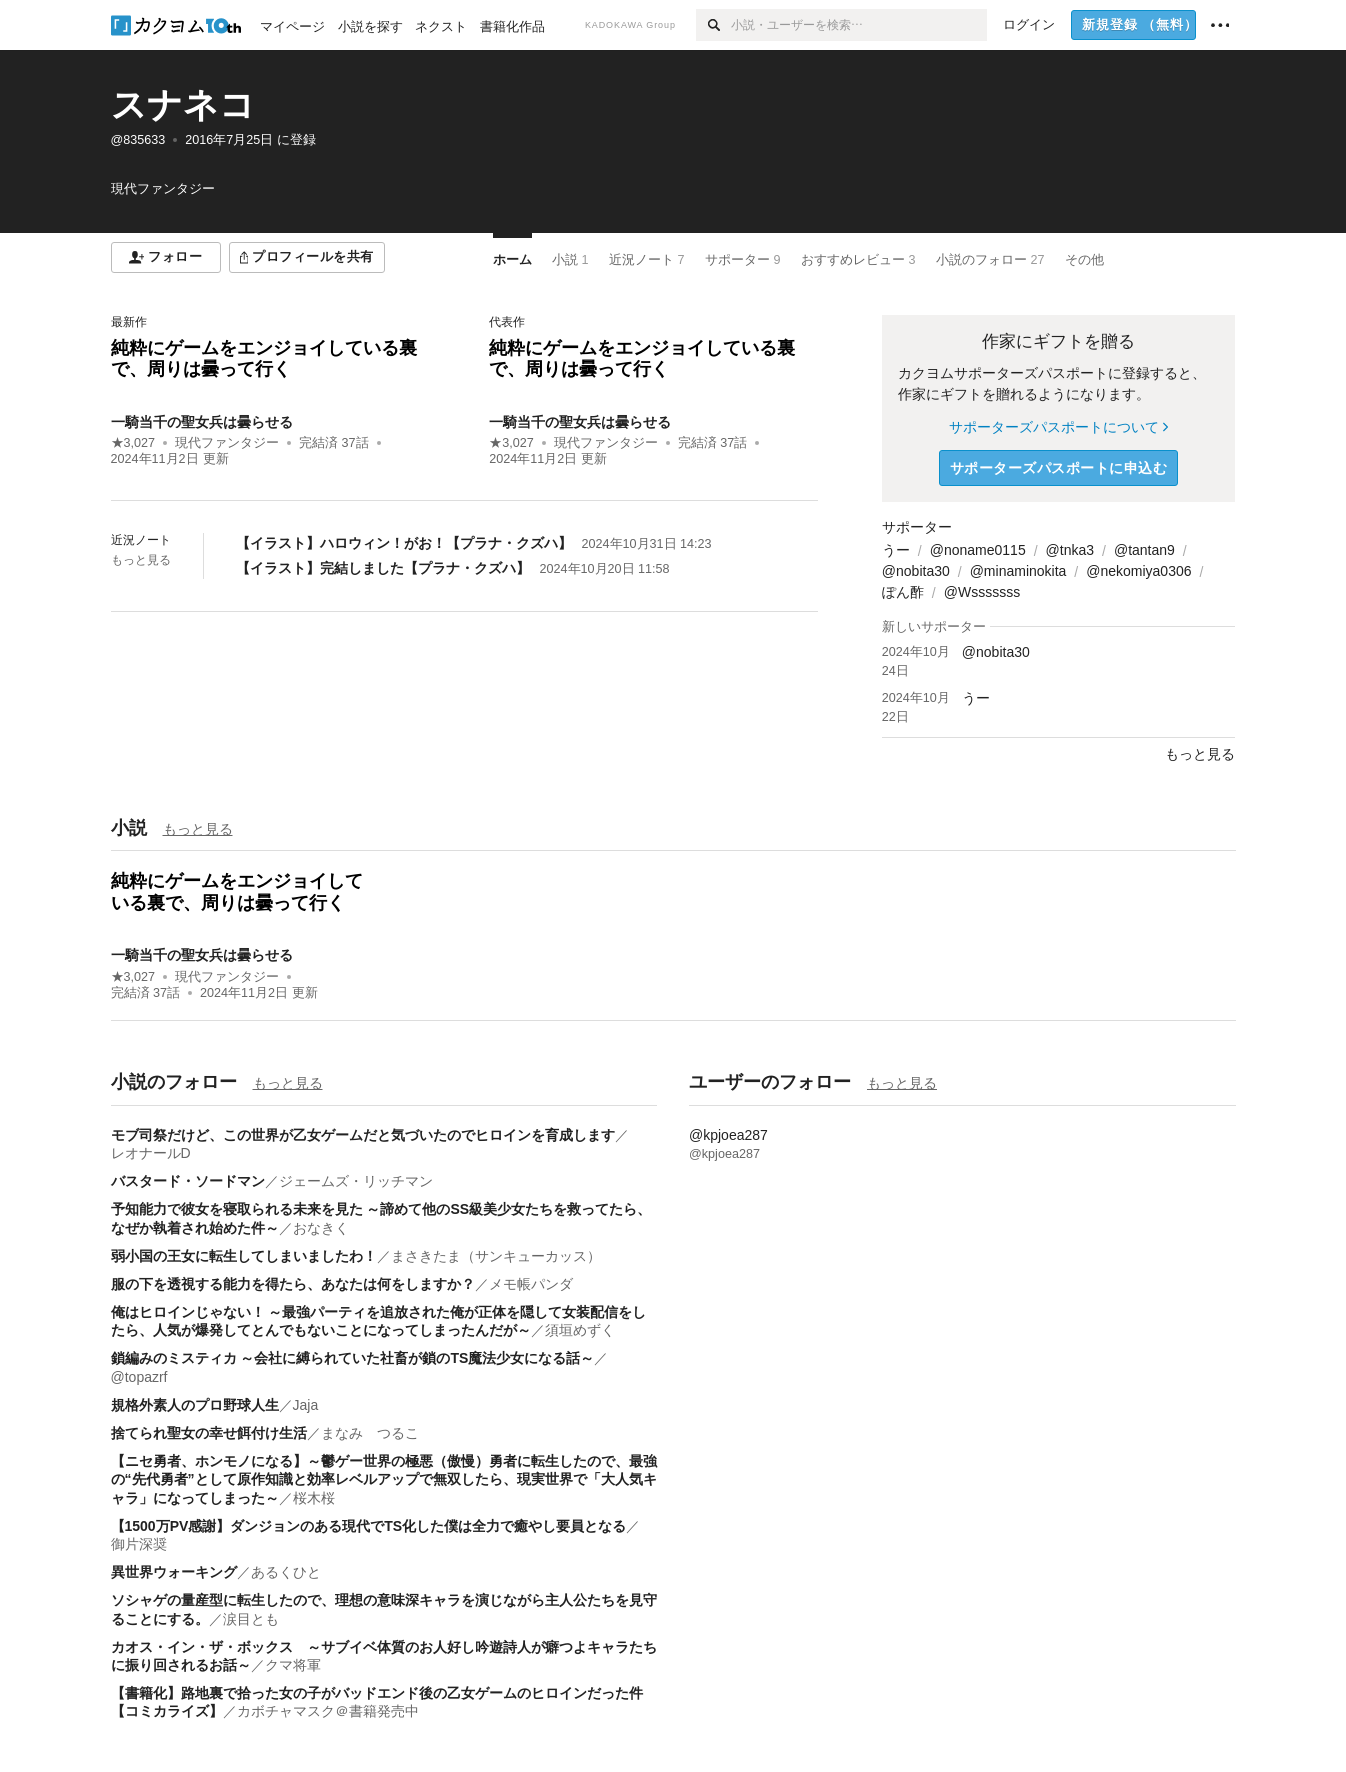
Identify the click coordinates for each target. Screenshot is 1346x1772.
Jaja (306, 1405)
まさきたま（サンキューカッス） (496, 1256)
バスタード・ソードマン (188, 1181)
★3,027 (133, 443)
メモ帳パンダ (531, 1284)
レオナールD (151, 1153)
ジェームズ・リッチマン (356, 1181)
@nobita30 (916, 571)
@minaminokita (1018, 571)
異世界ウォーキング (174, 1572)
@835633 (138, 140)
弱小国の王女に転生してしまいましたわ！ (244, 1256)
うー (896, 550)
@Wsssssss (982, 592)
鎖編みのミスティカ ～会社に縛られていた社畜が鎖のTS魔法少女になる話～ (353, 1358)
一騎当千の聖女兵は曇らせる (202, 422)
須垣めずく (580, 1330)
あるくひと (286, 1572)
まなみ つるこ (370, 1433)
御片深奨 (139, 1544)
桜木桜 (314, 1498)
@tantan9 (1144, 550)
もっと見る (141, 560)
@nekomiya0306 (1138, 571)
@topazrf (139, 1377)
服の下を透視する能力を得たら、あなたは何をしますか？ (293, 1284)
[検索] (713, 25)
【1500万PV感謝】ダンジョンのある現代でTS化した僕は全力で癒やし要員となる (369, 1526)
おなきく (321, 1228)
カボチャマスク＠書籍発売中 (328, 1711)
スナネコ (183, 104)
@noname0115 (978, 550)
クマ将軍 (293, 1665)
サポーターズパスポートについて (1058, 427)
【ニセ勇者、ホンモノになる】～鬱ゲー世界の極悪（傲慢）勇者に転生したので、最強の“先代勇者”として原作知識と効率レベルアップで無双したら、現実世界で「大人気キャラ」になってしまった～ (384, 1479)
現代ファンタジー (227, 443)
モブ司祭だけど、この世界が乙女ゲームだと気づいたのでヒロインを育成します (363, 1135)
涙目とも (251, 1619)
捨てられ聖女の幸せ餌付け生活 (209, 1433)
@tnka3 (1070, 550)
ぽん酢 (903, 592)
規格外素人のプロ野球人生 (195, 1405)
